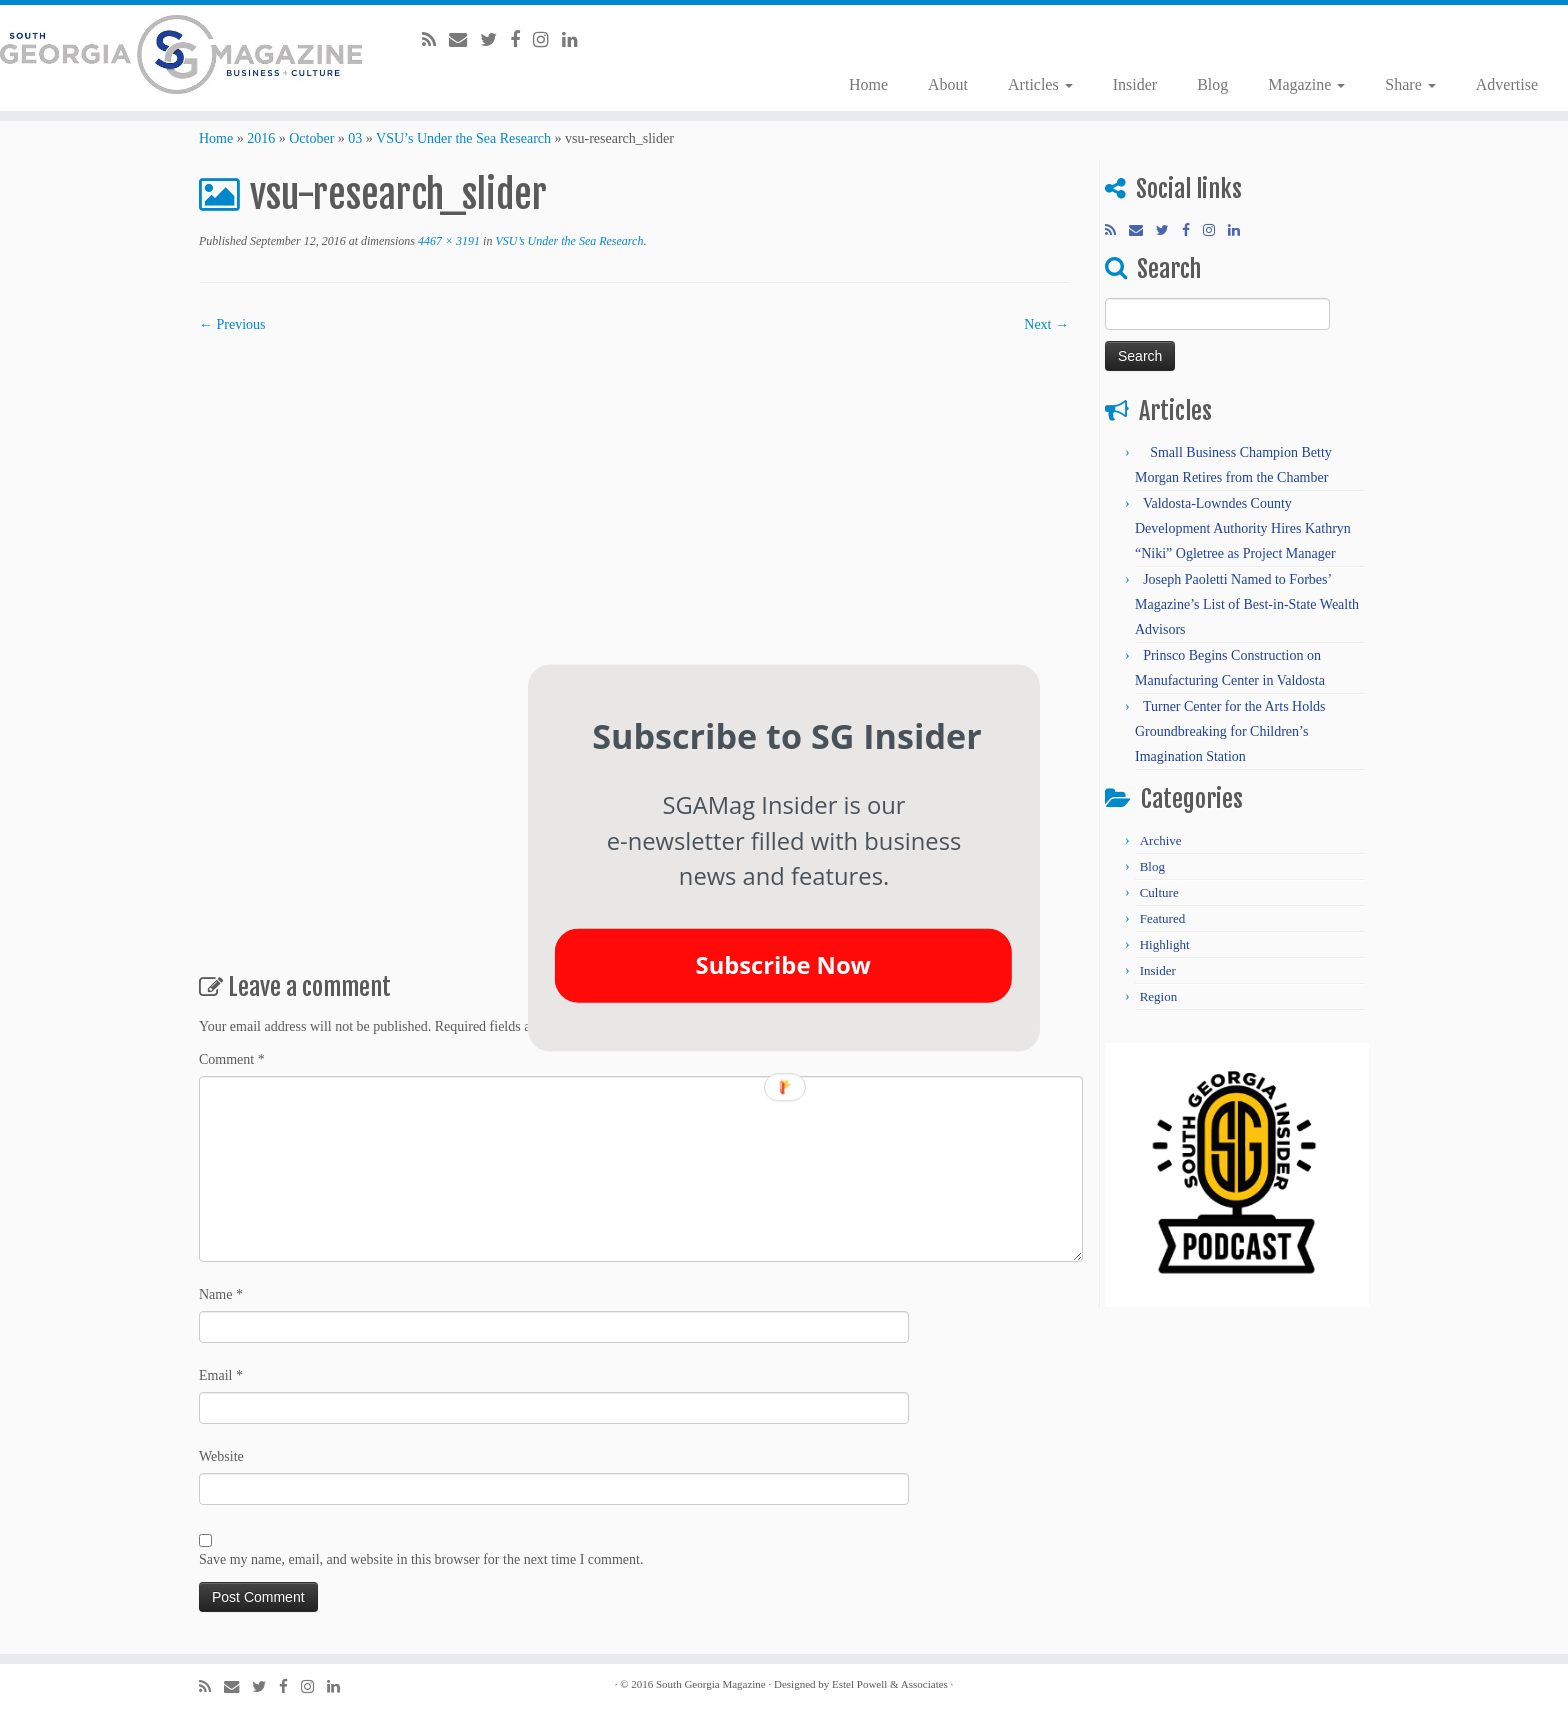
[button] (787, 735)
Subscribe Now (783, 965)
